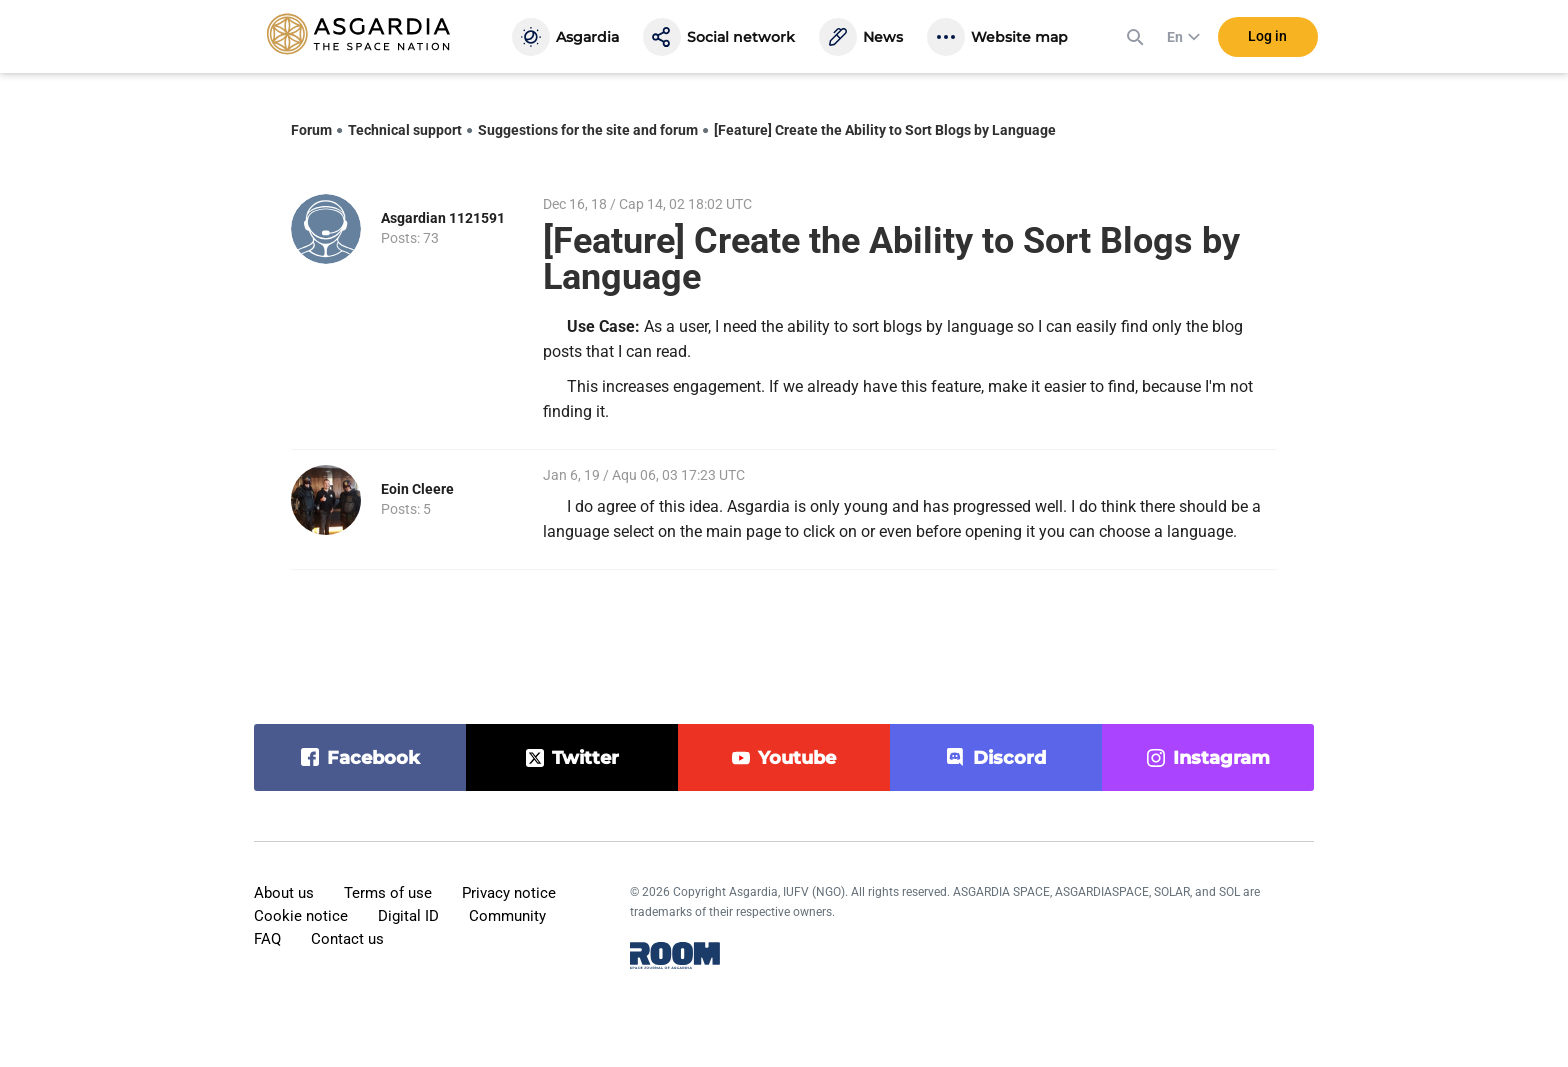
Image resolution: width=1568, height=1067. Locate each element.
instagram (1221, 758)
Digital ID (408, 916)
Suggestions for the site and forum (588, 130)
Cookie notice (301, 916)
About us (284, 893)
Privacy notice (509, 893)
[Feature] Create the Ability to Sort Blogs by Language (885, 130)
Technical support (405, 130)
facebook (373, 758)
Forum (311, 130)
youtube (797, 758)
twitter (585, 758)
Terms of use (388, 893)
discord (1009, 758)
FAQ (267, 939)
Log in (1267, 39)
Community (507, 916)
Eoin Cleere (417, 489)
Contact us (347, 939)
